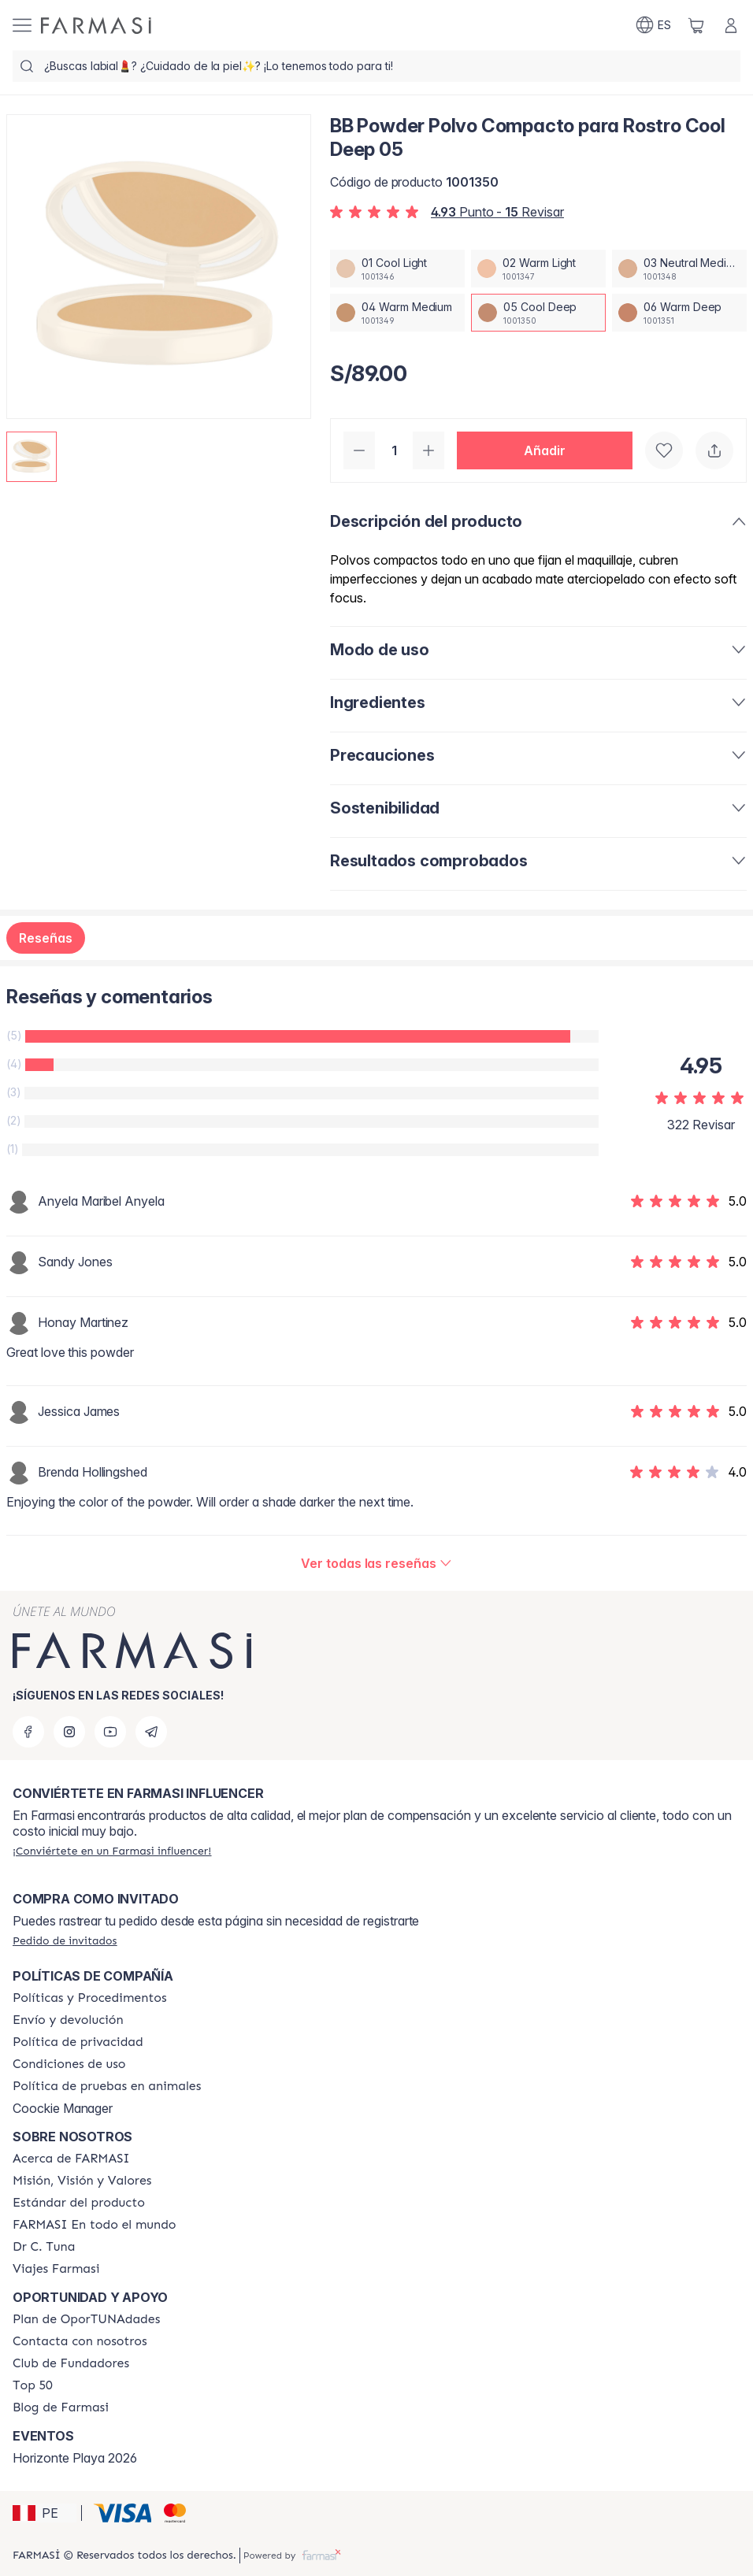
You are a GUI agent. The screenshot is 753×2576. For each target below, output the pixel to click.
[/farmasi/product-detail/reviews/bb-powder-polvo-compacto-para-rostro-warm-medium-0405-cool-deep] (376, 1563)
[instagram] (69, 1732)
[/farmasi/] (96, 26)
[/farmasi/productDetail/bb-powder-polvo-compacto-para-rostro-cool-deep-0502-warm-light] (538, 268)
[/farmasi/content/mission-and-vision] (82, 2181)
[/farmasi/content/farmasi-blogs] (61, 2407)
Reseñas (45, 938)
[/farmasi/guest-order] (65, 1940)
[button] (544, 450)
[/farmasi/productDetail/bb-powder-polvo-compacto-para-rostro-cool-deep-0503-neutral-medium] (679, 268)
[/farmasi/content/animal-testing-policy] (107, 2086)
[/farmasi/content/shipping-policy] (68, 2020)
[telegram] (151, 1732)
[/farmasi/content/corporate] (94, 2225)
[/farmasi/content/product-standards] (79, 2203)
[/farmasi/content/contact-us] (80, 2341)
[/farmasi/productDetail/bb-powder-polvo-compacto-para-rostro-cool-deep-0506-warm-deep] (679, 313)
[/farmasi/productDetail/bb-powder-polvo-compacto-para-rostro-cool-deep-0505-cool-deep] (538, 313)
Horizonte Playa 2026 (75, 2458)
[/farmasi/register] (112, 1850)
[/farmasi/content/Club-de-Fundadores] (71, 2363)
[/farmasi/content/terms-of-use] (69, 2064)
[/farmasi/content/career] (56, 2269)
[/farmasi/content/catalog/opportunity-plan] (86, 2319)
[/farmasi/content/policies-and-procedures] (90, 1998)
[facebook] (28, 1732)
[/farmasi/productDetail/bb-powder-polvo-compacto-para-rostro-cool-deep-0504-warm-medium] (397, 313)
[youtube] (110, 1732)
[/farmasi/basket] (696, 25)
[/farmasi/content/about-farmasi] (71, 2158)
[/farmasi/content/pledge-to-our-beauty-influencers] (44, 2247)
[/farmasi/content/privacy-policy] (78, 2042)
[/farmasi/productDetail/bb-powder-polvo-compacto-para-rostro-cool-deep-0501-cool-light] (397, 268)
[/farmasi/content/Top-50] (33, 2385)
